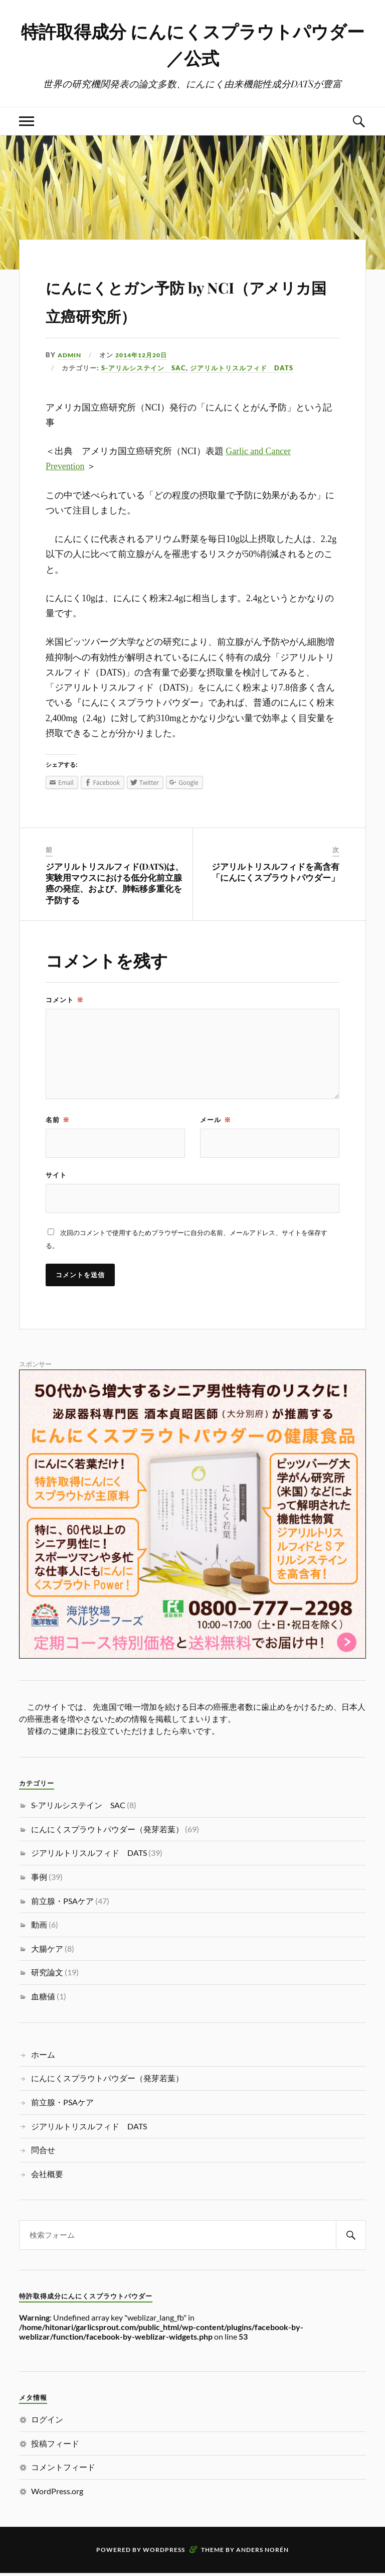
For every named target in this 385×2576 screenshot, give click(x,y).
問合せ (43, 2152)
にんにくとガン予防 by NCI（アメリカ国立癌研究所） (183, 299)
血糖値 (43, 1999)
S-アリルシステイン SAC (143, 369)
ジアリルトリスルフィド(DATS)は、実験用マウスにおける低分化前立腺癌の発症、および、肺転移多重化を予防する (114, 884)
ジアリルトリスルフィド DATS (241, 369)
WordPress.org (57, 2494)
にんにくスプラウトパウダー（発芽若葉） (107, 1832)
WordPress (164, 2552)
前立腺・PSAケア (62, 1903)
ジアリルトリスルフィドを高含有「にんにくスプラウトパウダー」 (275, 873)
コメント (65, 1001)
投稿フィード (55, 2446)
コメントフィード (63, 2470)
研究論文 (47, 1975)
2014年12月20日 (145, 356)
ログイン (47, 2422)
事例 (39, 1879)
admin (70, 356)
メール (215, 1121)
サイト (56, 1177)
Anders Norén (262, 2552)
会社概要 (47, 2176)
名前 (58, 1121)
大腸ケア (47, 1951)
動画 (39, 1927)
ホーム (43, 2057)
